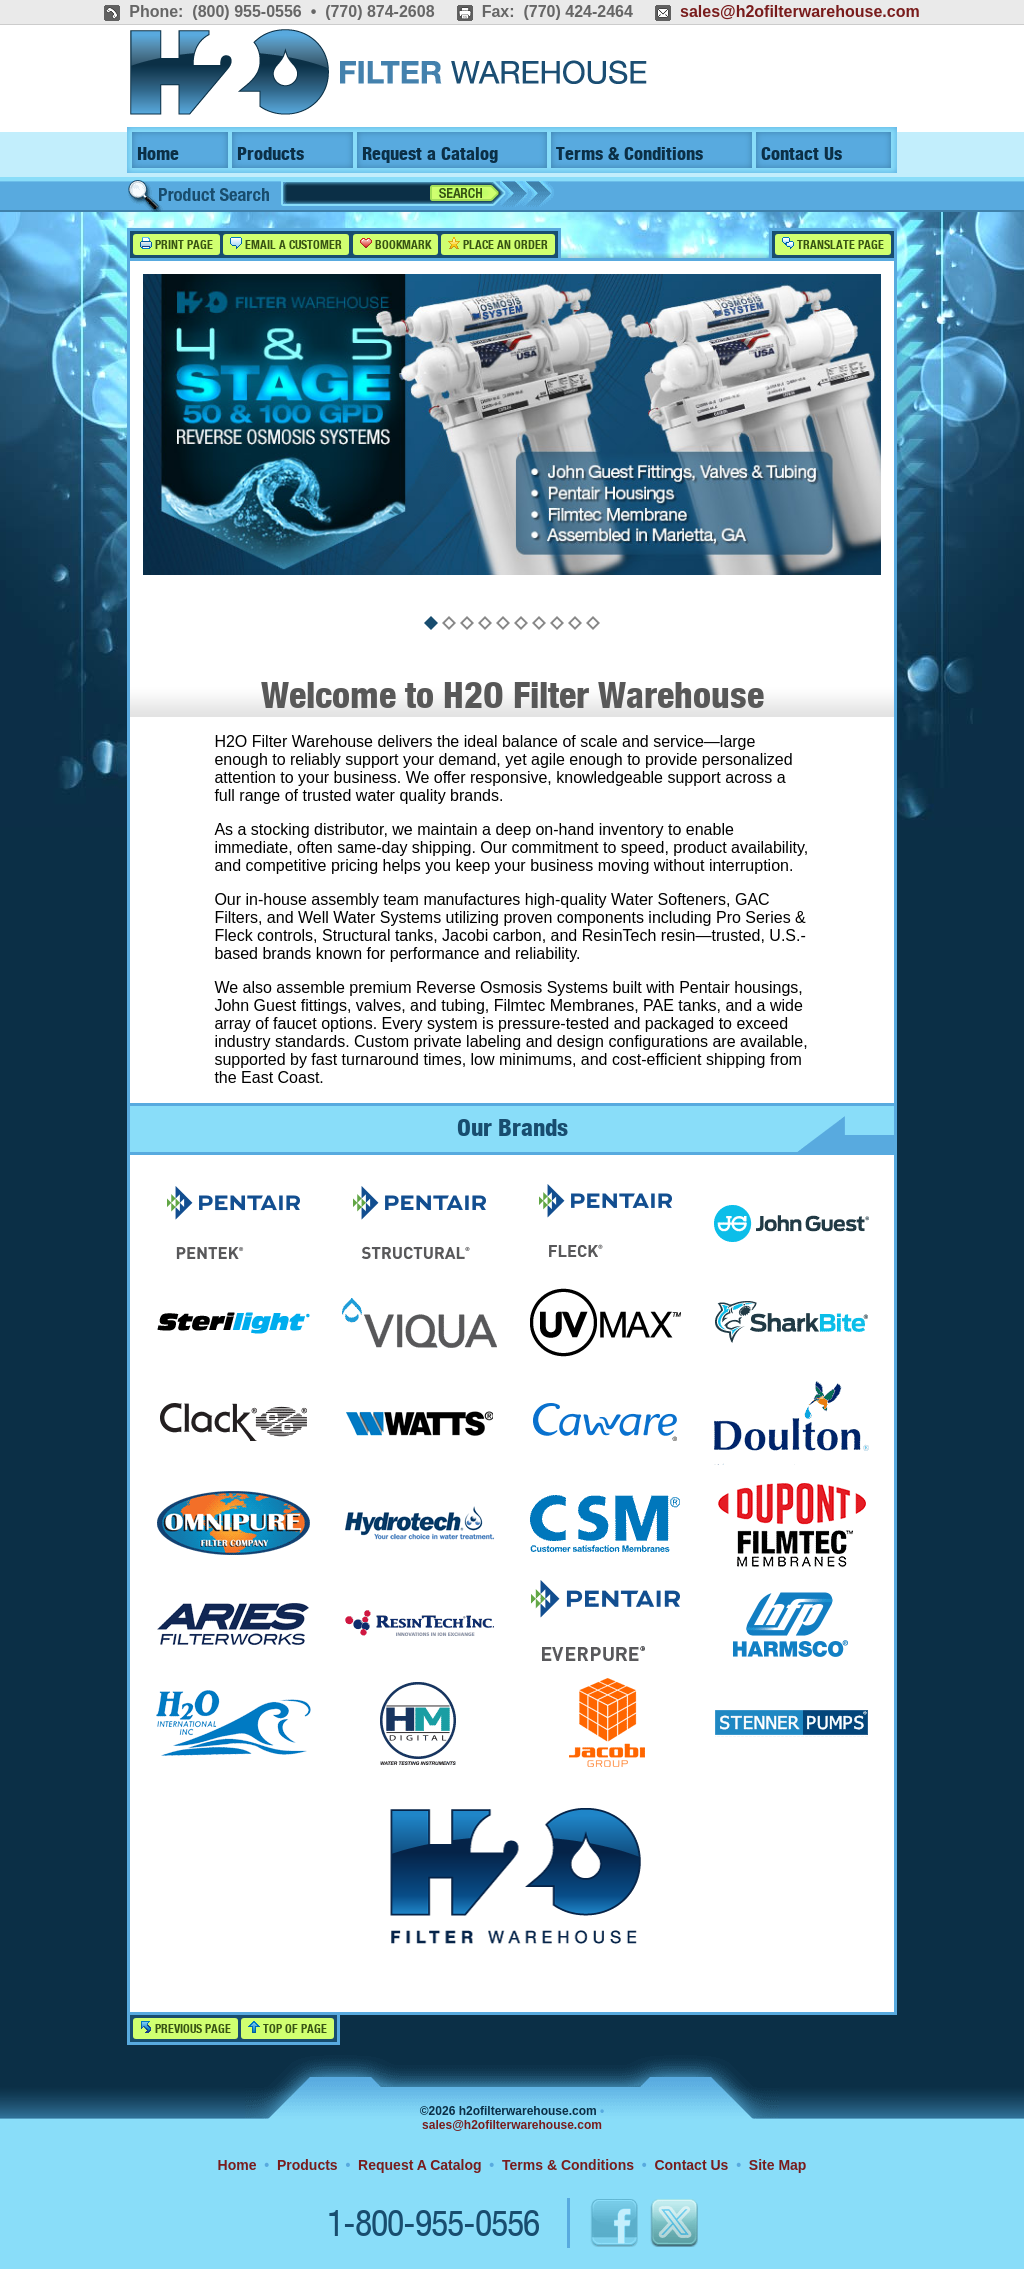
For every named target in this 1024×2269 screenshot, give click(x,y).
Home (158, 154)
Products (270, 154)
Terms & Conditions (629, 154)
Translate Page (833, 244)
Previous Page (185, 2028)
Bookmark (395, 244)
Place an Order (498, 244)
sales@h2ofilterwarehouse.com (800, 11)
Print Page (176, 244)
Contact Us (801, 154)
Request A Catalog (419, 2165)
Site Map (778, 2165)
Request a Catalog (430, 154)
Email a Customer (286, 244)
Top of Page (287, 2028)
